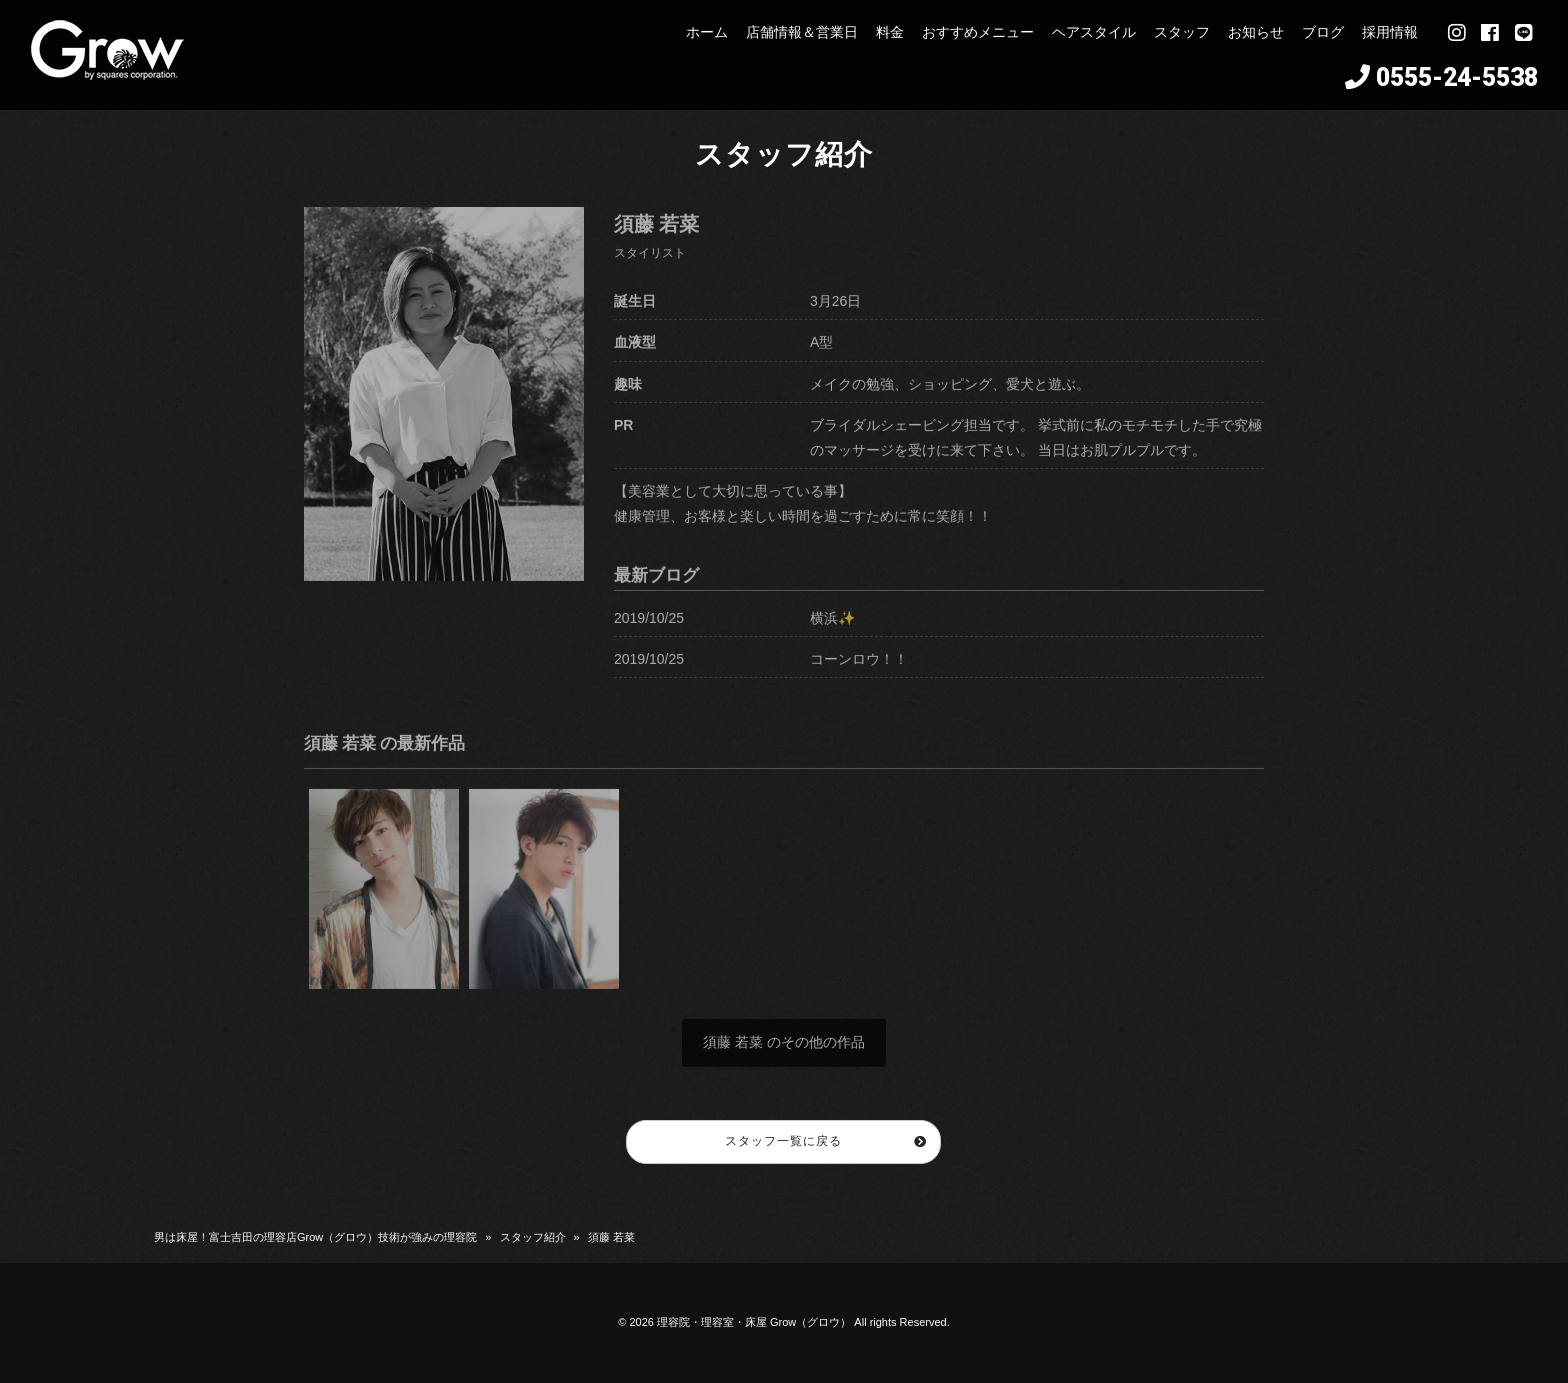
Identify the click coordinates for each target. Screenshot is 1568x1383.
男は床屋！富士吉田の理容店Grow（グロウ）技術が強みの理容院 (315, 1237)
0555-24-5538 (1457, 77)
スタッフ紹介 (533, 1237)
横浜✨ (832, 629)
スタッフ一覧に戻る (784, 1141)
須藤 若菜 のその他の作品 (784, 1054)
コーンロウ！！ (859, 670)
